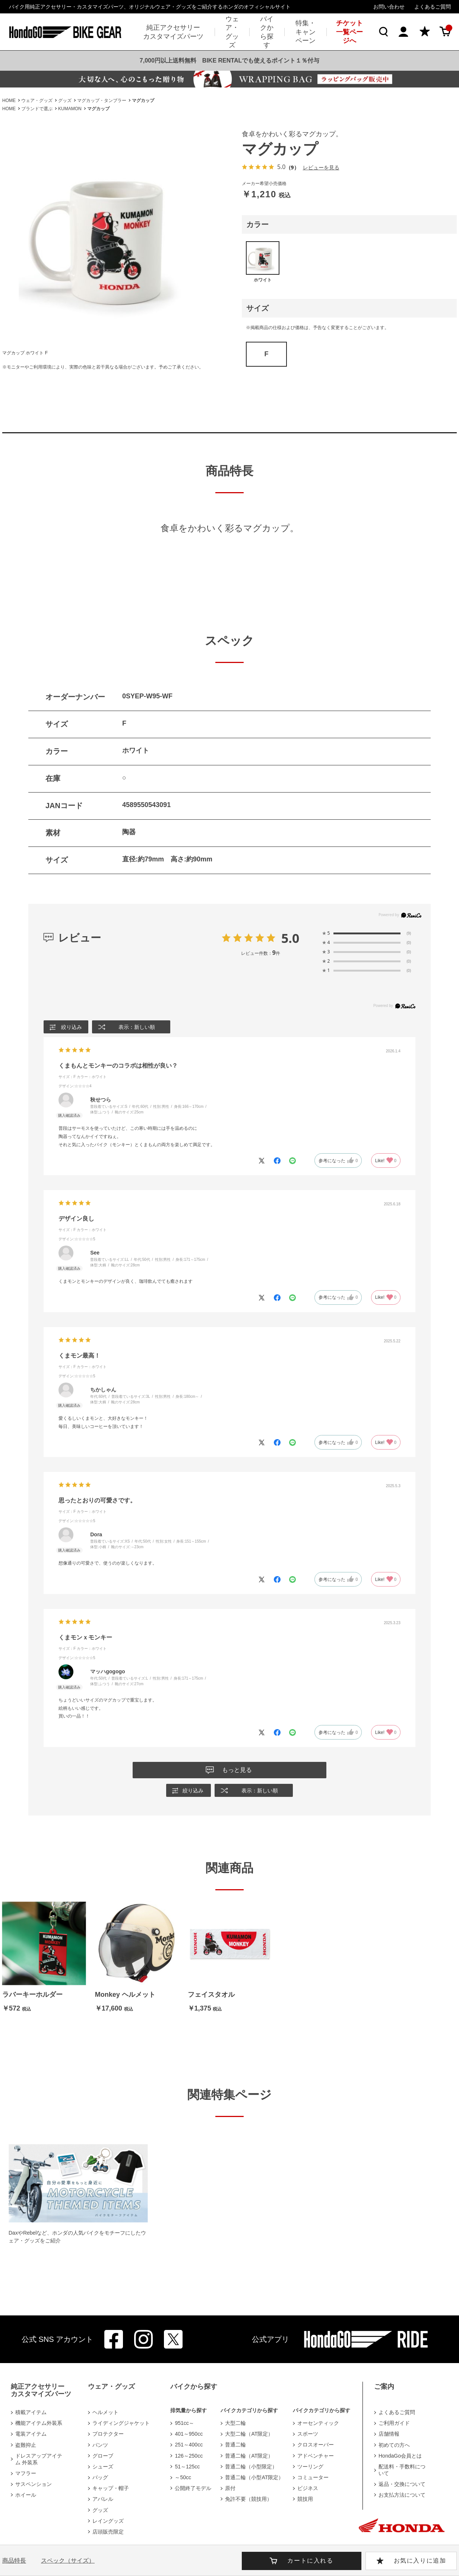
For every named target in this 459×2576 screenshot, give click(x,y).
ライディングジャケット (121, 2423)
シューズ (102, 2467)
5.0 (290, 938)
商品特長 (14, 2560)
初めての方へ (394, 2445)
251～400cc (189, 2445)
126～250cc (189, 2456)
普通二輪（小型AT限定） (254, 2477)
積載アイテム (31, 2412)
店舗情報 (389, 2434)
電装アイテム (31, 2434)
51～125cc (187, 2467)
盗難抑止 (25, 2445)
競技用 (305, 2499)
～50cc (183, 2477)
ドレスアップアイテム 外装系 (38, 2459)
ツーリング (310, 2467)
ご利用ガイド (394, 2423)
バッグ (100, 2477)
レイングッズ (108, 2521)
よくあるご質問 (432, 7)
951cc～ (184, 2423)
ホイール (25, 2495)
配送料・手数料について (402, 2470)
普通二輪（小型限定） (251, 2467)
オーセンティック (318, 2423)
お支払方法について (402, 2495)
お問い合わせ (389, 7)
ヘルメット (105, 2412)
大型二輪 (235, 2423)
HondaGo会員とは (400, 2456)
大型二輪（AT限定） (249, 2434)
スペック (68, 2560)
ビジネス (307, 2488)
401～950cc (189, 2434)
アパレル (102, 2499)
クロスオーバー (315, 2445)
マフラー (25, 2473)
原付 (230, 2488)
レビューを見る (321, 167)
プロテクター (108, 2434)
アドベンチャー (315, 2456)
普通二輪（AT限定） (249, 2456)
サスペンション (33, 2484)
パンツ (100, 2445)
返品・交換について (402, 2484)
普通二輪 (235, 2445)
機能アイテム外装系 (38, 2423)
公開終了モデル (193, 2488)
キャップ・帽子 (110, 2488)
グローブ (102, 2456)
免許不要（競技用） (248, 2499)
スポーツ (307, 2434)
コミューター (313, 2477)
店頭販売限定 (108, 2532)
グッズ (100, 2510)
